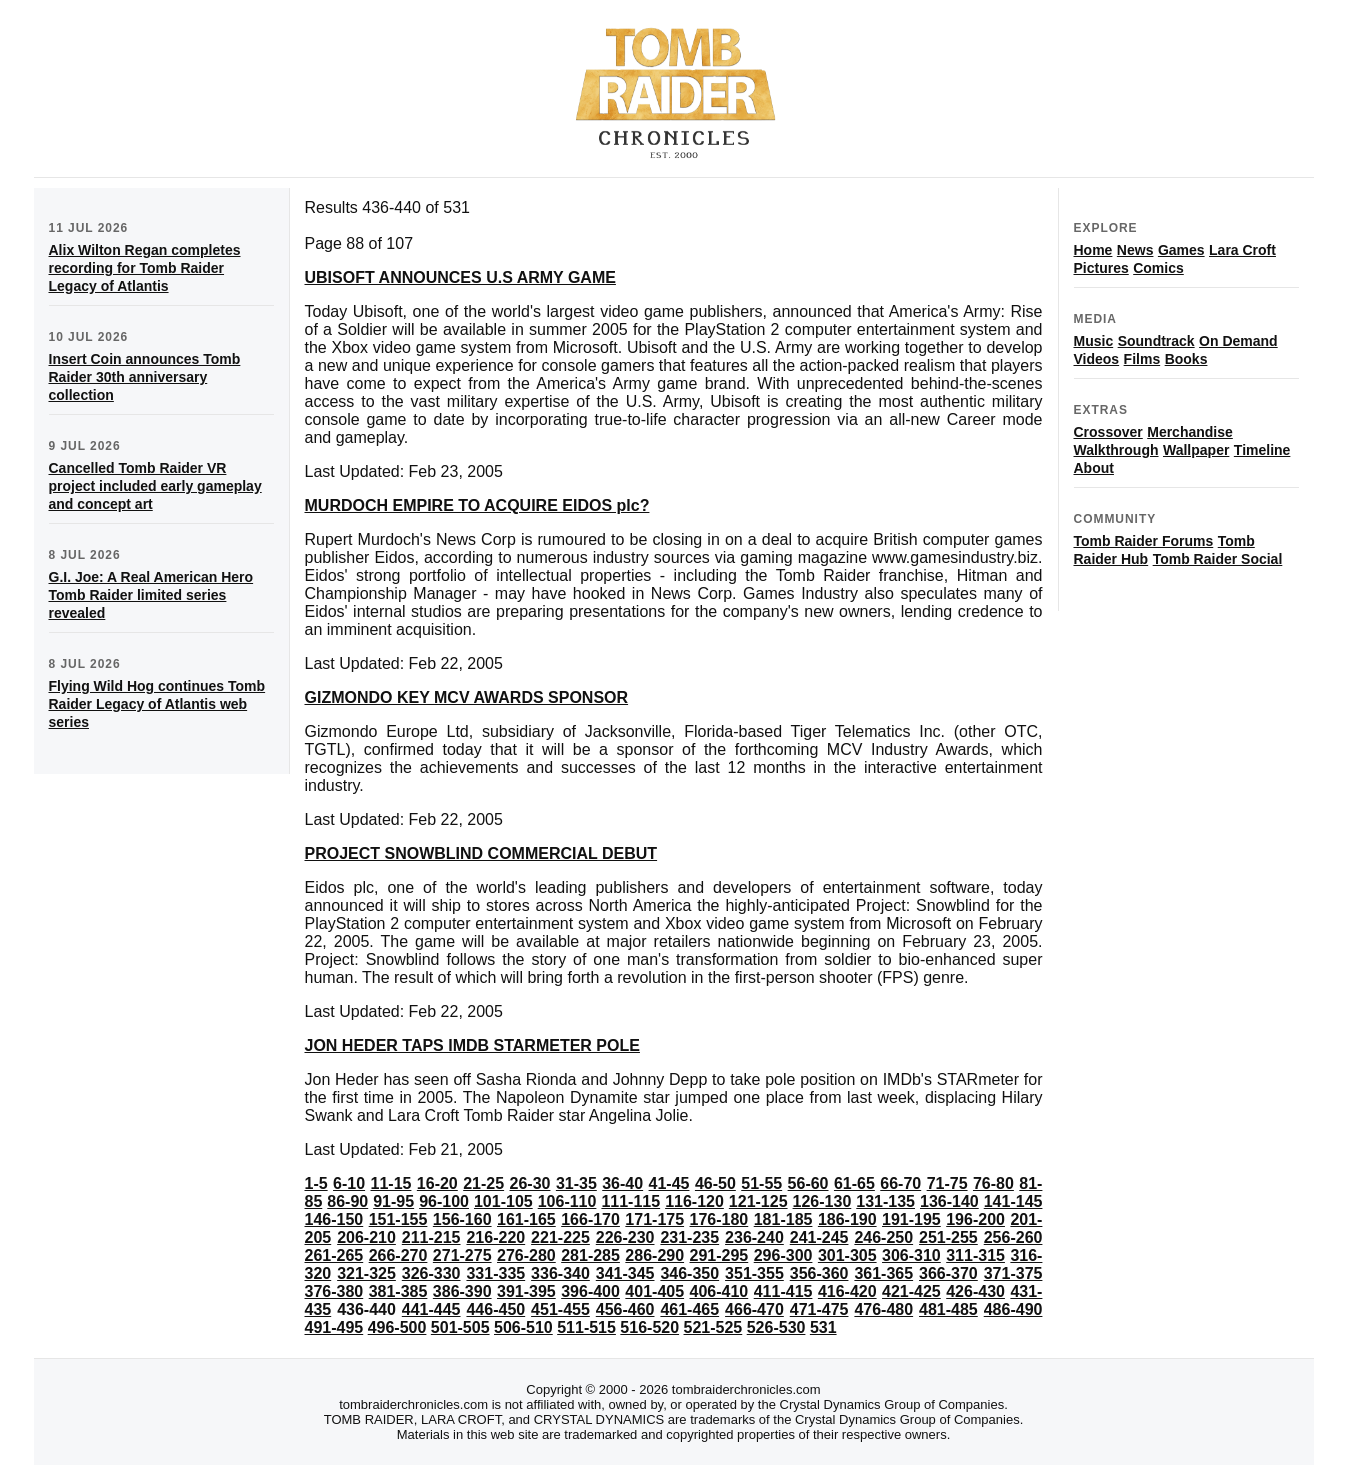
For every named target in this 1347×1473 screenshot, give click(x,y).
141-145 (1013, 1201)
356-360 (819, 1273)
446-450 (495, 1309)
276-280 (526, 1255)
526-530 (776, 1327)
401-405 (654, 1291)
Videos (1097, 359)
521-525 (713, 1327)
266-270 (398, 1255)
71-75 (947, 1183)
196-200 (975, 1219)
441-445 (431, 1309)
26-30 (530, 1183)
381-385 (398, 1291)
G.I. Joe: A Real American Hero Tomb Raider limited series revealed (151, 595)
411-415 (783, 1291)
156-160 (462, 1219)
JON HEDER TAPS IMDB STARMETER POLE (472, 1045)
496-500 (397, 1327)
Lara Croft (1242, 250)
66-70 (900, 1183)
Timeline (1262, 450)
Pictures (1101, 268)
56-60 (808, 1183)
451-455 (560, 1309)
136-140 (949, 1201)
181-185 (783, 1219)
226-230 (625, 1237)
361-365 (883, 1273)
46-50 (715, 1183)
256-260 (1013, 1237)
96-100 (444, 1201)
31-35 (576, 1183)
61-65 (854, 1183)
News (1135, 250)
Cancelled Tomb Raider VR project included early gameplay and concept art (155, 486)
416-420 (847, 1291)
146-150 (334, 1219)
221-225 (560, 1237)
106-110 (567, 1201)
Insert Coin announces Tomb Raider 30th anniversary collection (145, 377)
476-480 (883, 1309)
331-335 (495, 1273)
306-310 (911, 1255)
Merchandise (1190, 432)
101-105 (503, 1201)
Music (1094, 341)
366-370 (948, 1273)
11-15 (391, 1183)
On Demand (1238, 341)
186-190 (847, 1219)
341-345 (625, 1273)
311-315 (975, 1255)
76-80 (993, 1183)
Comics (1158, 268)
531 (823, 1327)
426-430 (975, 1291)
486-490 (1013, 1309)
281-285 (590, 1255)
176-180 (719, 1219)
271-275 (462, 1255)
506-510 (523, 1327)
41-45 (669, 1183)
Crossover (1108, 432)
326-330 (431, 1273)
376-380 (334, 1291)
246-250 (883, 1237)
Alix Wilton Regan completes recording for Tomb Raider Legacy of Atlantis (145, 268)
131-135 (885, 1201)
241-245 (819, 1237)
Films (1142, 359)
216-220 (495, 1237)
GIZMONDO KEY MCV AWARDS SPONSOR (467, 697)
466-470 (754, 1309)
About (1094, 468)
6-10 (349, 1183)
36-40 (622, 1183)
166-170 (590, 1219)
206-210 (366, 1237)
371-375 (1013, 1273)
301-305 (847, 1255)
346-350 (689, 1273)
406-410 (719, 1291)
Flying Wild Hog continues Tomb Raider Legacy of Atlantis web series (157, 704)
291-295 (719, 1255)
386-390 (462, 1291)
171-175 (654, 1219)
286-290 (654, 1255)
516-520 (649, 1327)
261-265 (334, 1255)
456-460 (625, 1309)
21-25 (483, 1183)
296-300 (783, 1255)
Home (1093, 250)
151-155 (398, 1219)
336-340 (560, 1273)
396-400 (590, 1291)
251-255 (948, 1237)
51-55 (761, 1183)
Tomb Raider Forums (1144, 541)
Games (1181, 250)
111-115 (630, 1201)
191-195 (911, 1219)
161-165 (526, 1219)
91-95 (393, 1201)
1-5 (316, 1183)
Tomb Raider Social (1218, 559)
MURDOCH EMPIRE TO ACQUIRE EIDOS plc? (477, 505)
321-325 (366, 1273)
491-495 (334, 1327)
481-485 (948, 1309)
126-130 (822, 1201)
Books (1186, 359)
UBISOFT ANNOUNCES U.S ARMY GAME (460, 277)
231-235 (689, 1237)
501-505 (460, 1327)
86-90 (347, 1201)
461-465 (689, 1309)
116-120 (694, 1201)
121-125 (758, 1201)
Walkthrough (1116, 450)
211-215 (431, 1237)
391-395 (526, 1291)
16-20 (437, 1183)
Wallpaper (1196, 450)
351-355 (754, 1273)
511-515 (586, 1327)
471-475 (819, 1309)
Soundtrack (1156, 341)
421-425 (911, 1291)
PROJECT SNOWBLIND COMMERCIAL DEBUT (481, 853)
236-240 (754, 1237)
